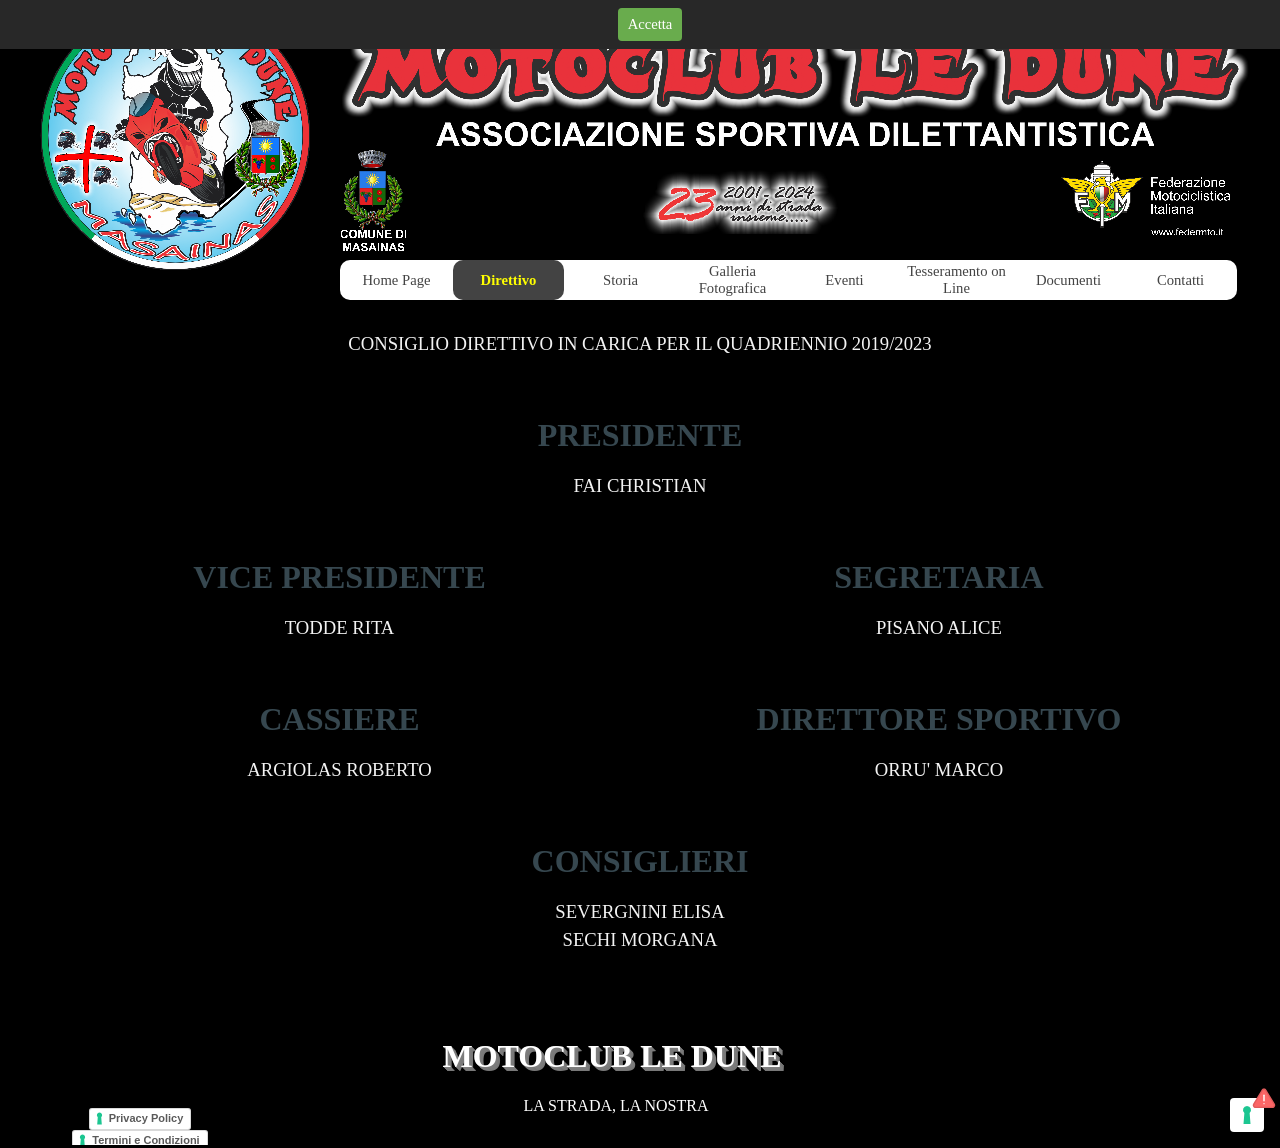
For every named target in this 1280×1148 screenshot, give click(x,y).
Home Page (397, 280)
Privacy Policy (146, 1118)
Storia (620, 280)
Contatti (1180, 280)
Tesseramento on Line (956, 279)
